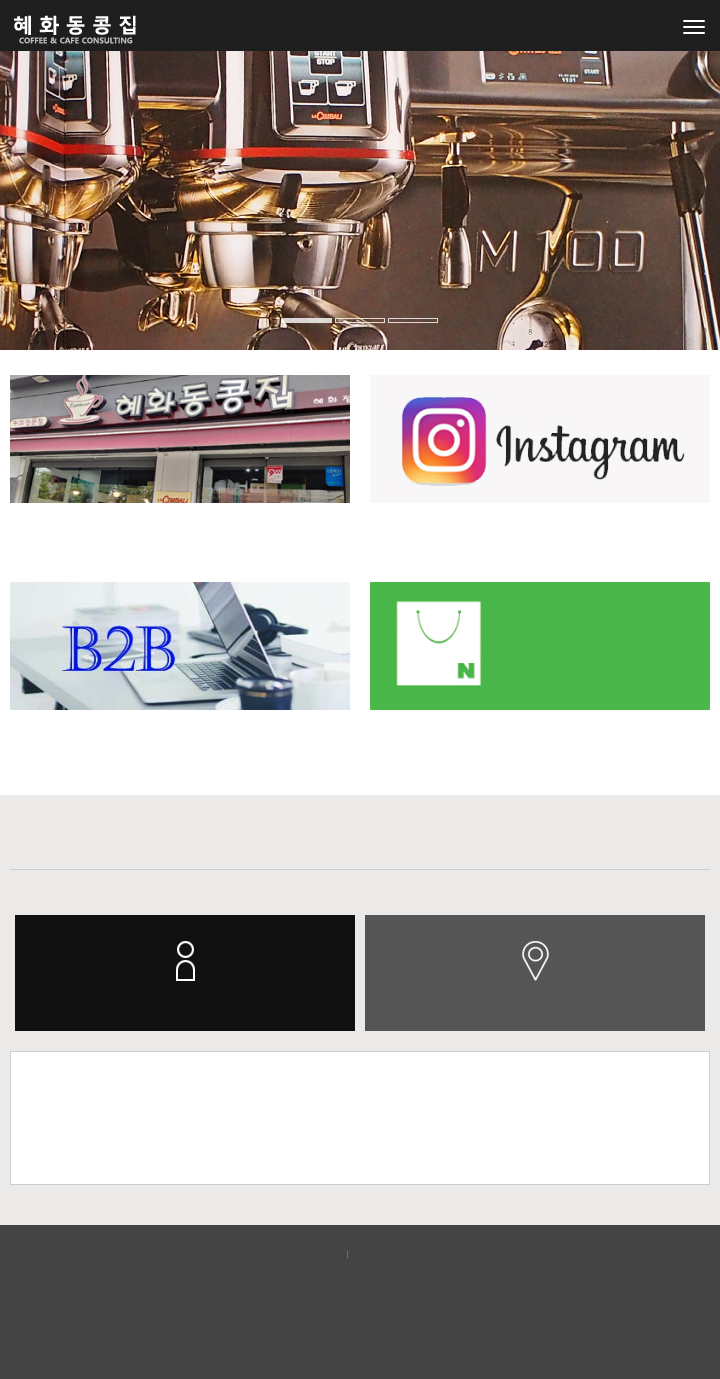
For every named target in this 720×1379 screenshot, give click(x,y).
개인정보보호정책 (284, 1253)
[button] (21, 235)
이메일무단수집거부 (419, 1253)
